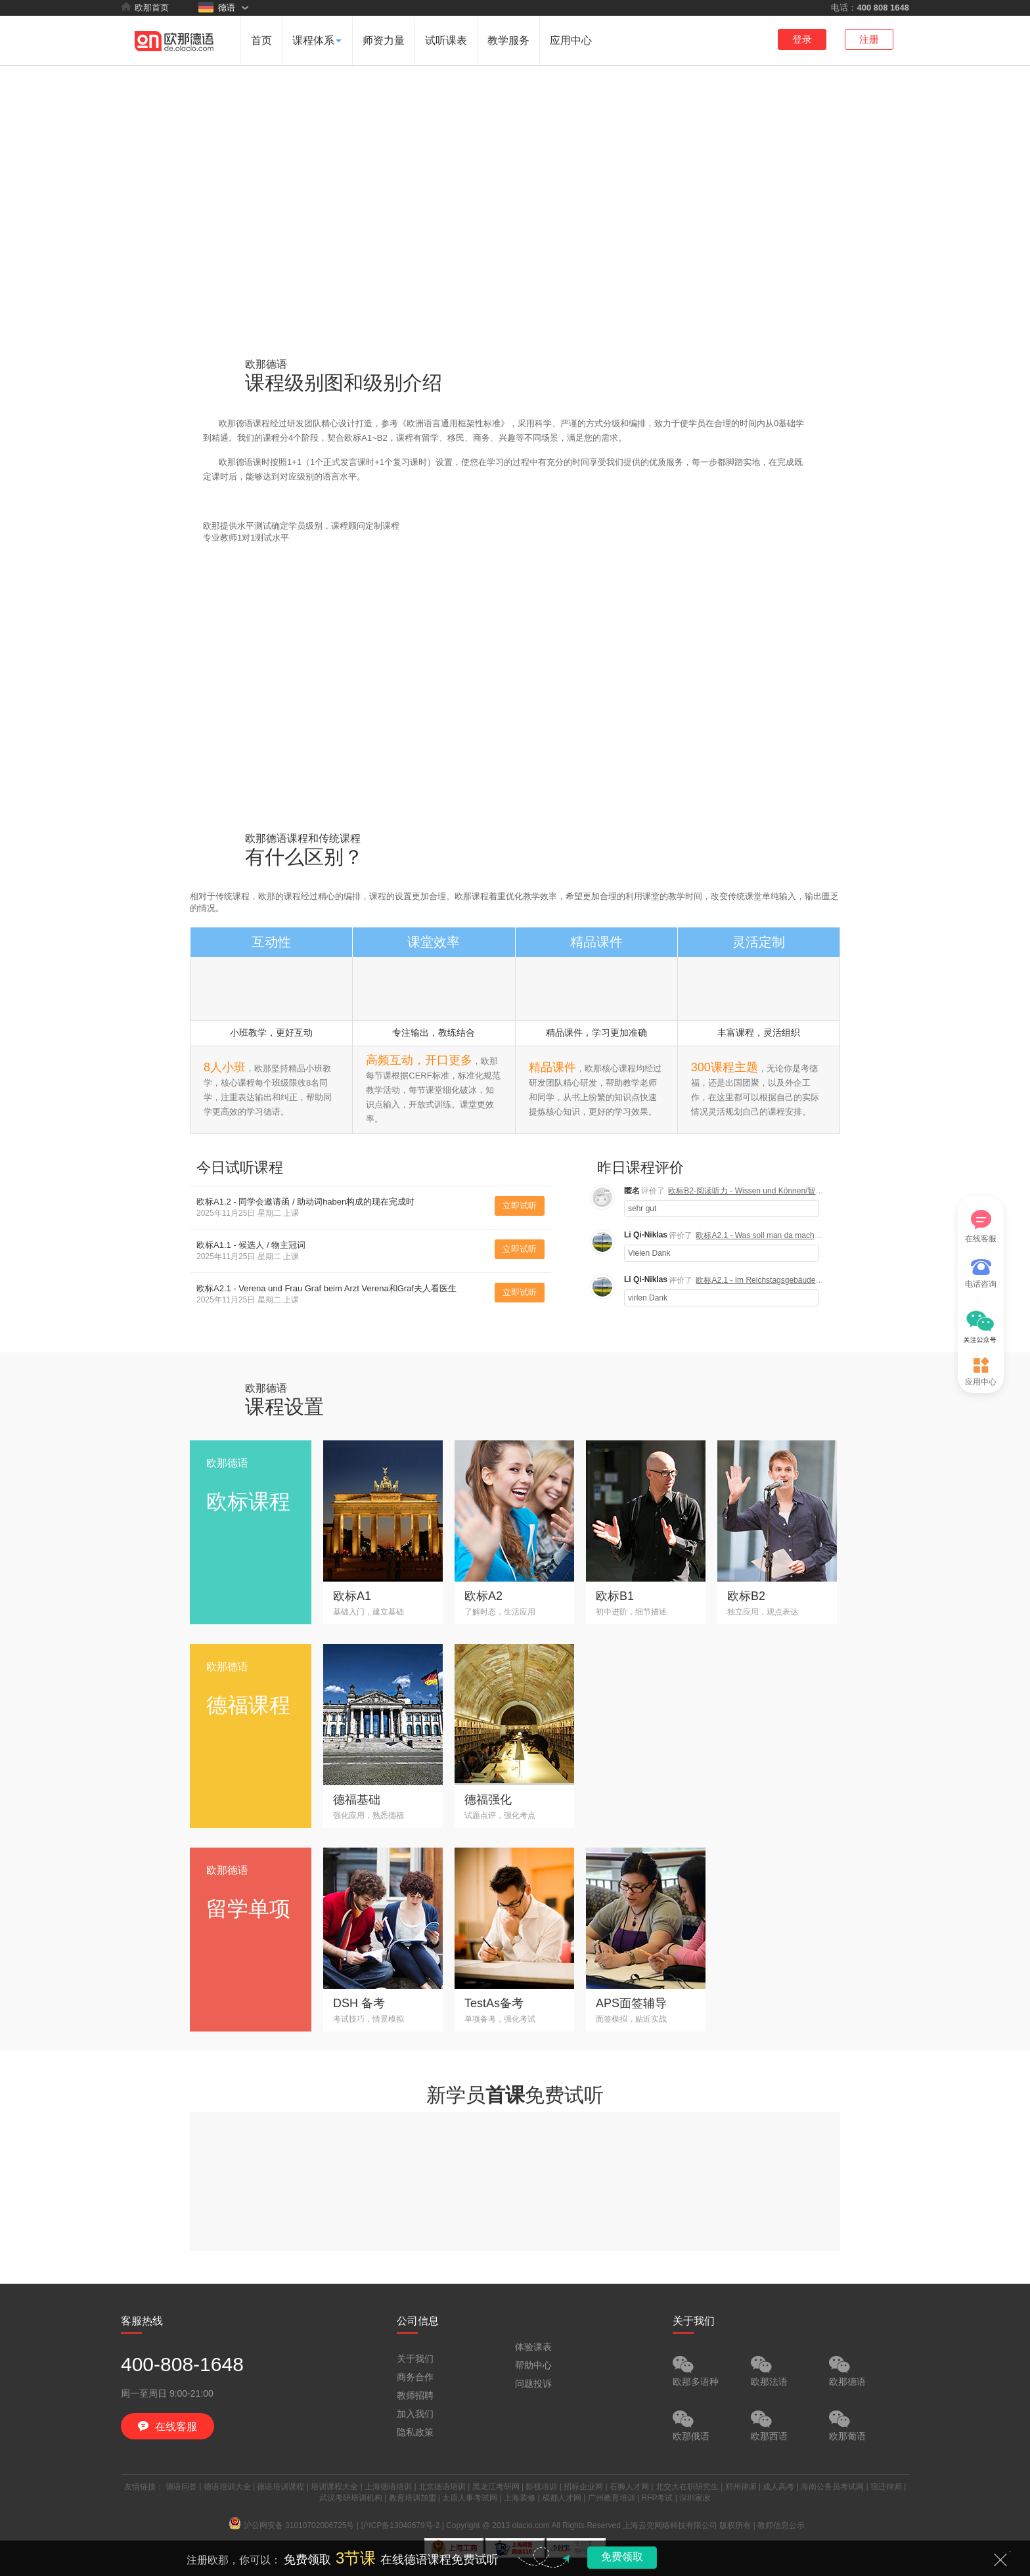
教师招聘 (415, 2395)
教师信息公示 (781, 2525)
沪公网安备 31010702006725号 (292, 2525)
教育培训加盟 (412, 2497)
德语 (216, 7)
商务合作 (415, 2377)
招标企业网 (583, 2486)
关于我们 (415, 2358)
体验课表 (533, 2347)
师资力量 (384, 40)
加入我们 (415, 2414)
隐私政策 (415, 2432)
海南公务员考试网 (832, 2486)
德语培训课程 (280, 2486)
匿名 (632, 1190)
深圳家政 (695, 2497)
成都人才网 (561, 2497)
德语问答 (181, 2486)
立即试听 (520, 1205)
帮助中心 (533, 2365)
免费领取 (622, 2556)
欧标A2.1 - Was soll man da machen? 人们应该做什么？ (794, 1235)
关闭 (1000, 2559)
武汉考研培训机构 (350, 2497)
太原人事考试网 (469, 2497)
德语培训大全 (227, 2486)
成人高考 (778, 2486)
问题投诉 (533, 2383)
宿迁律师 (886, 2486)
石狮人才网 (629, 2486)
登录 (802, 39)
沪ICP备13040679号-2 (400, 2525)
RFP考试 (657, 2497)
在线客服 (980, 1226)
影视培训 (541, 2486)
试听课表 (446, 40)
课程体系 (317, 40)
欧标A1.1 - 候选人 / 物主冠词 (250, 1245)
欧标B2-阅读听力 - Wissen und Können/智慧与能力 (757, 1190)
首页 (261, 40)
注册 (869, 39)
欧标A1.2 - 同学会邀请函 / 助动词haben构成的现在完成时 (305, 1202)
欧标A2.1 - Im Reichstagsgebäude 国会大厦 (772, 1280)
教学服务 (508, 40)
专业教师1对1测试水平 (246, 538)
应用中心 (571, 40)
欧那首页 (145, 7)
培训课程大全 (334, 2486)
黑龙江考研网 (496, 2486)
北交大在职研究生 (687, 2486)
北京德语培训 (442, 2486)
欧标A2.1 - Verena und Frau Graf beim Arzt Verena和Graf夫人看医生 (326, 1288)
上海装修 (519, 2497)
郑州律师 (741, 2486)
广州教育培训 (611, 2497)
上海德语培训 (388, 2486)
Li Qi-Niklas (645, 1234)
